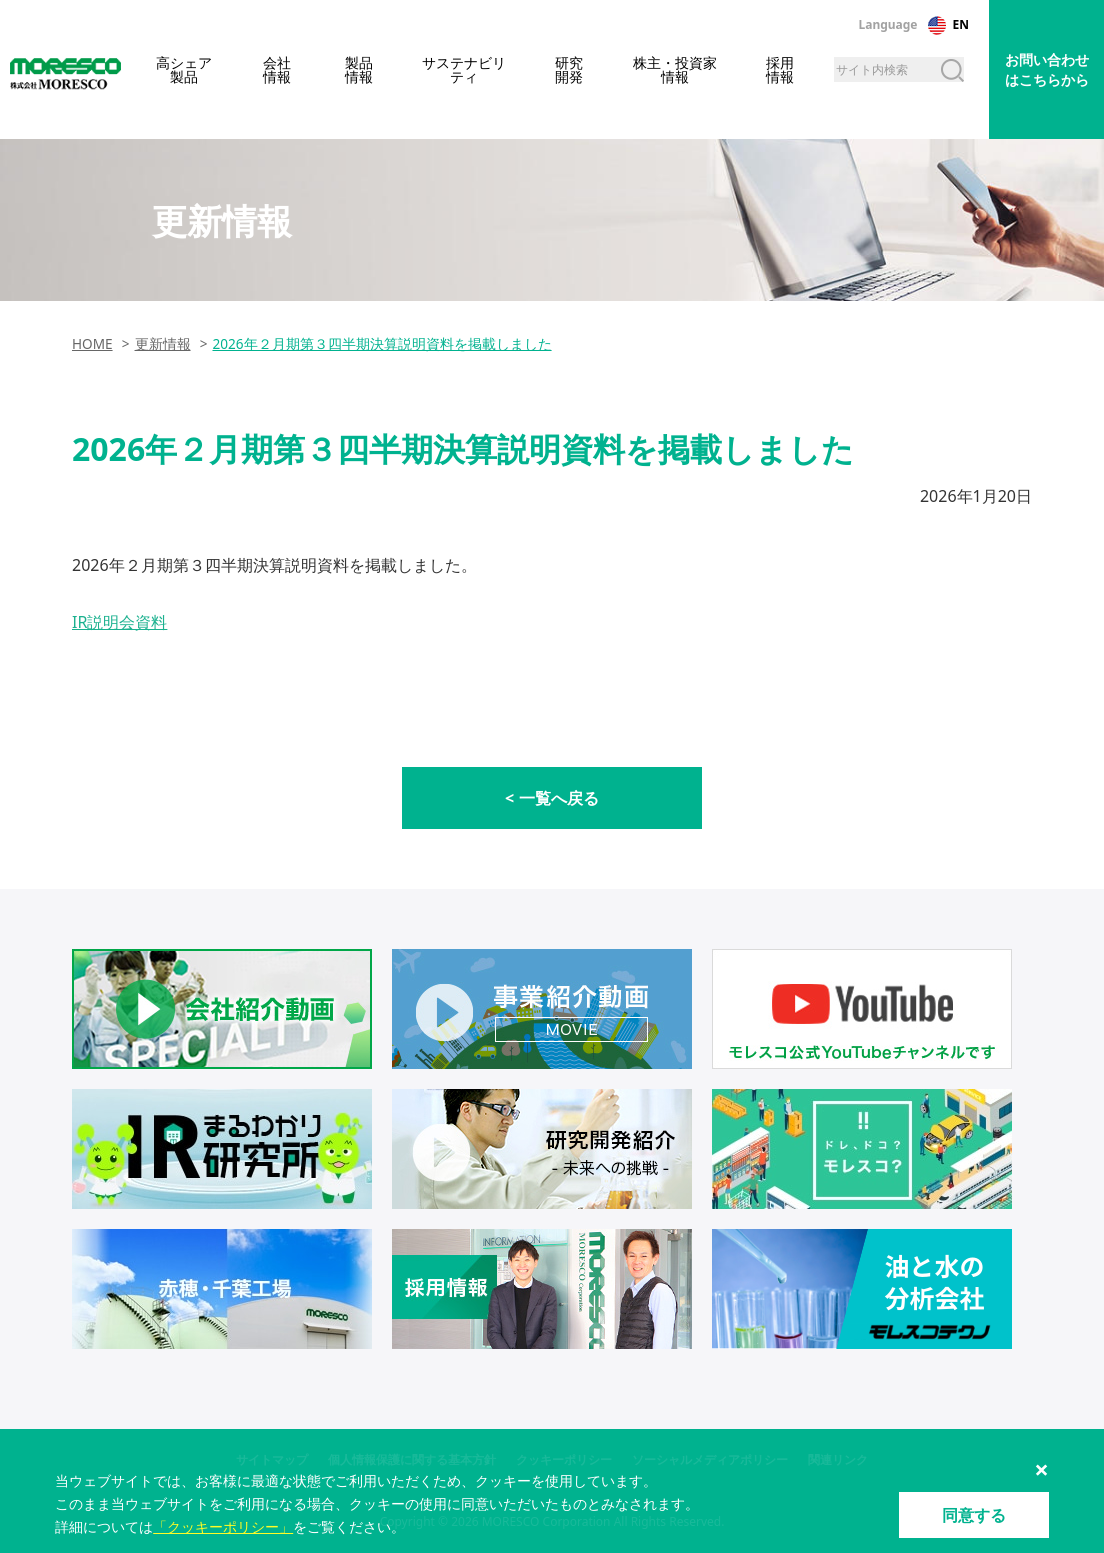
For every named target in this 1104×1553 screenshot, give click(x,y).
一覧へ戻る (559, 798)
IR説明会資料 (119, 622)
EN (961, 24)
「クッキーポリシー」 (223, 1526)
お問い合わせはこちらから (1047, 69)
